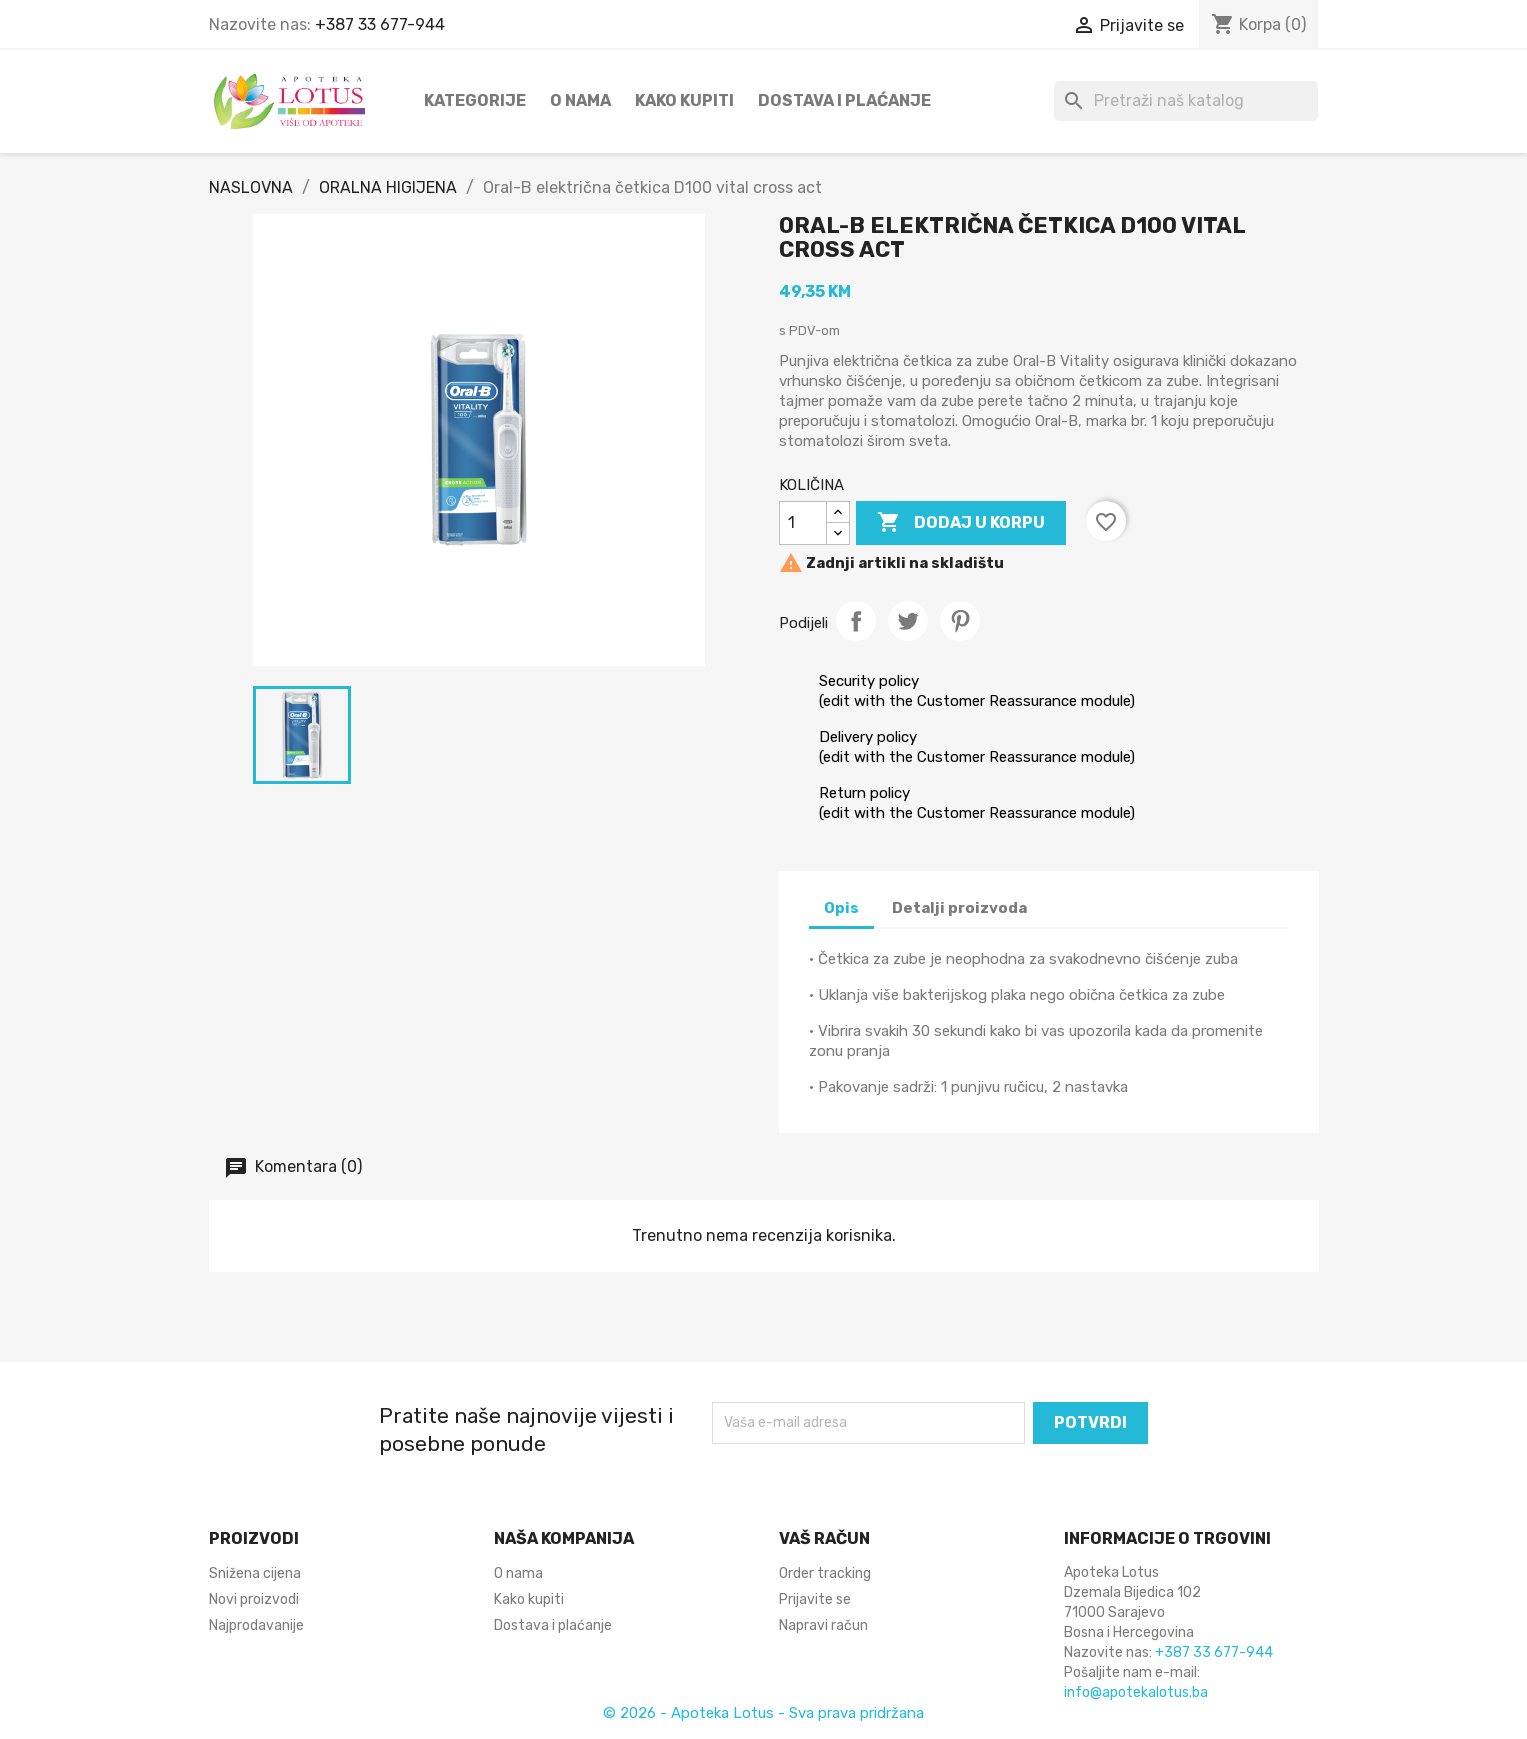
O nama (580, 100)
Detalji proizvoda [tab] (959, 908)
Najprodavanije (256, 1625)
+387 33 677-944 (380, 24)
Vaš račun (824, 1538)
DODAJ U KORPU (961, 523)
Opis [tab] (841, 908)
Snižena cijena (255, 1573)
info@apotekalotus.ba (1136, 1692)
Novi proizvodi (254, 1599)
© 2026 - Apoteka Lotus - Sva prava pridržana (763, 1713)
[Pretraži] (1186, 101)
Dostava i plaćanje (844, 100)
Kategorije (475, 100)
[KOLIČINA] (803, 523)
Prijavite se (815, 1599)
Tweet (908, 621)
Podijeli (856, 621)
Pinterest (960, 621)
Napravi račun (823, 1625)
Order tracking (825, 1573)
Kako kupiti (684, 100)
